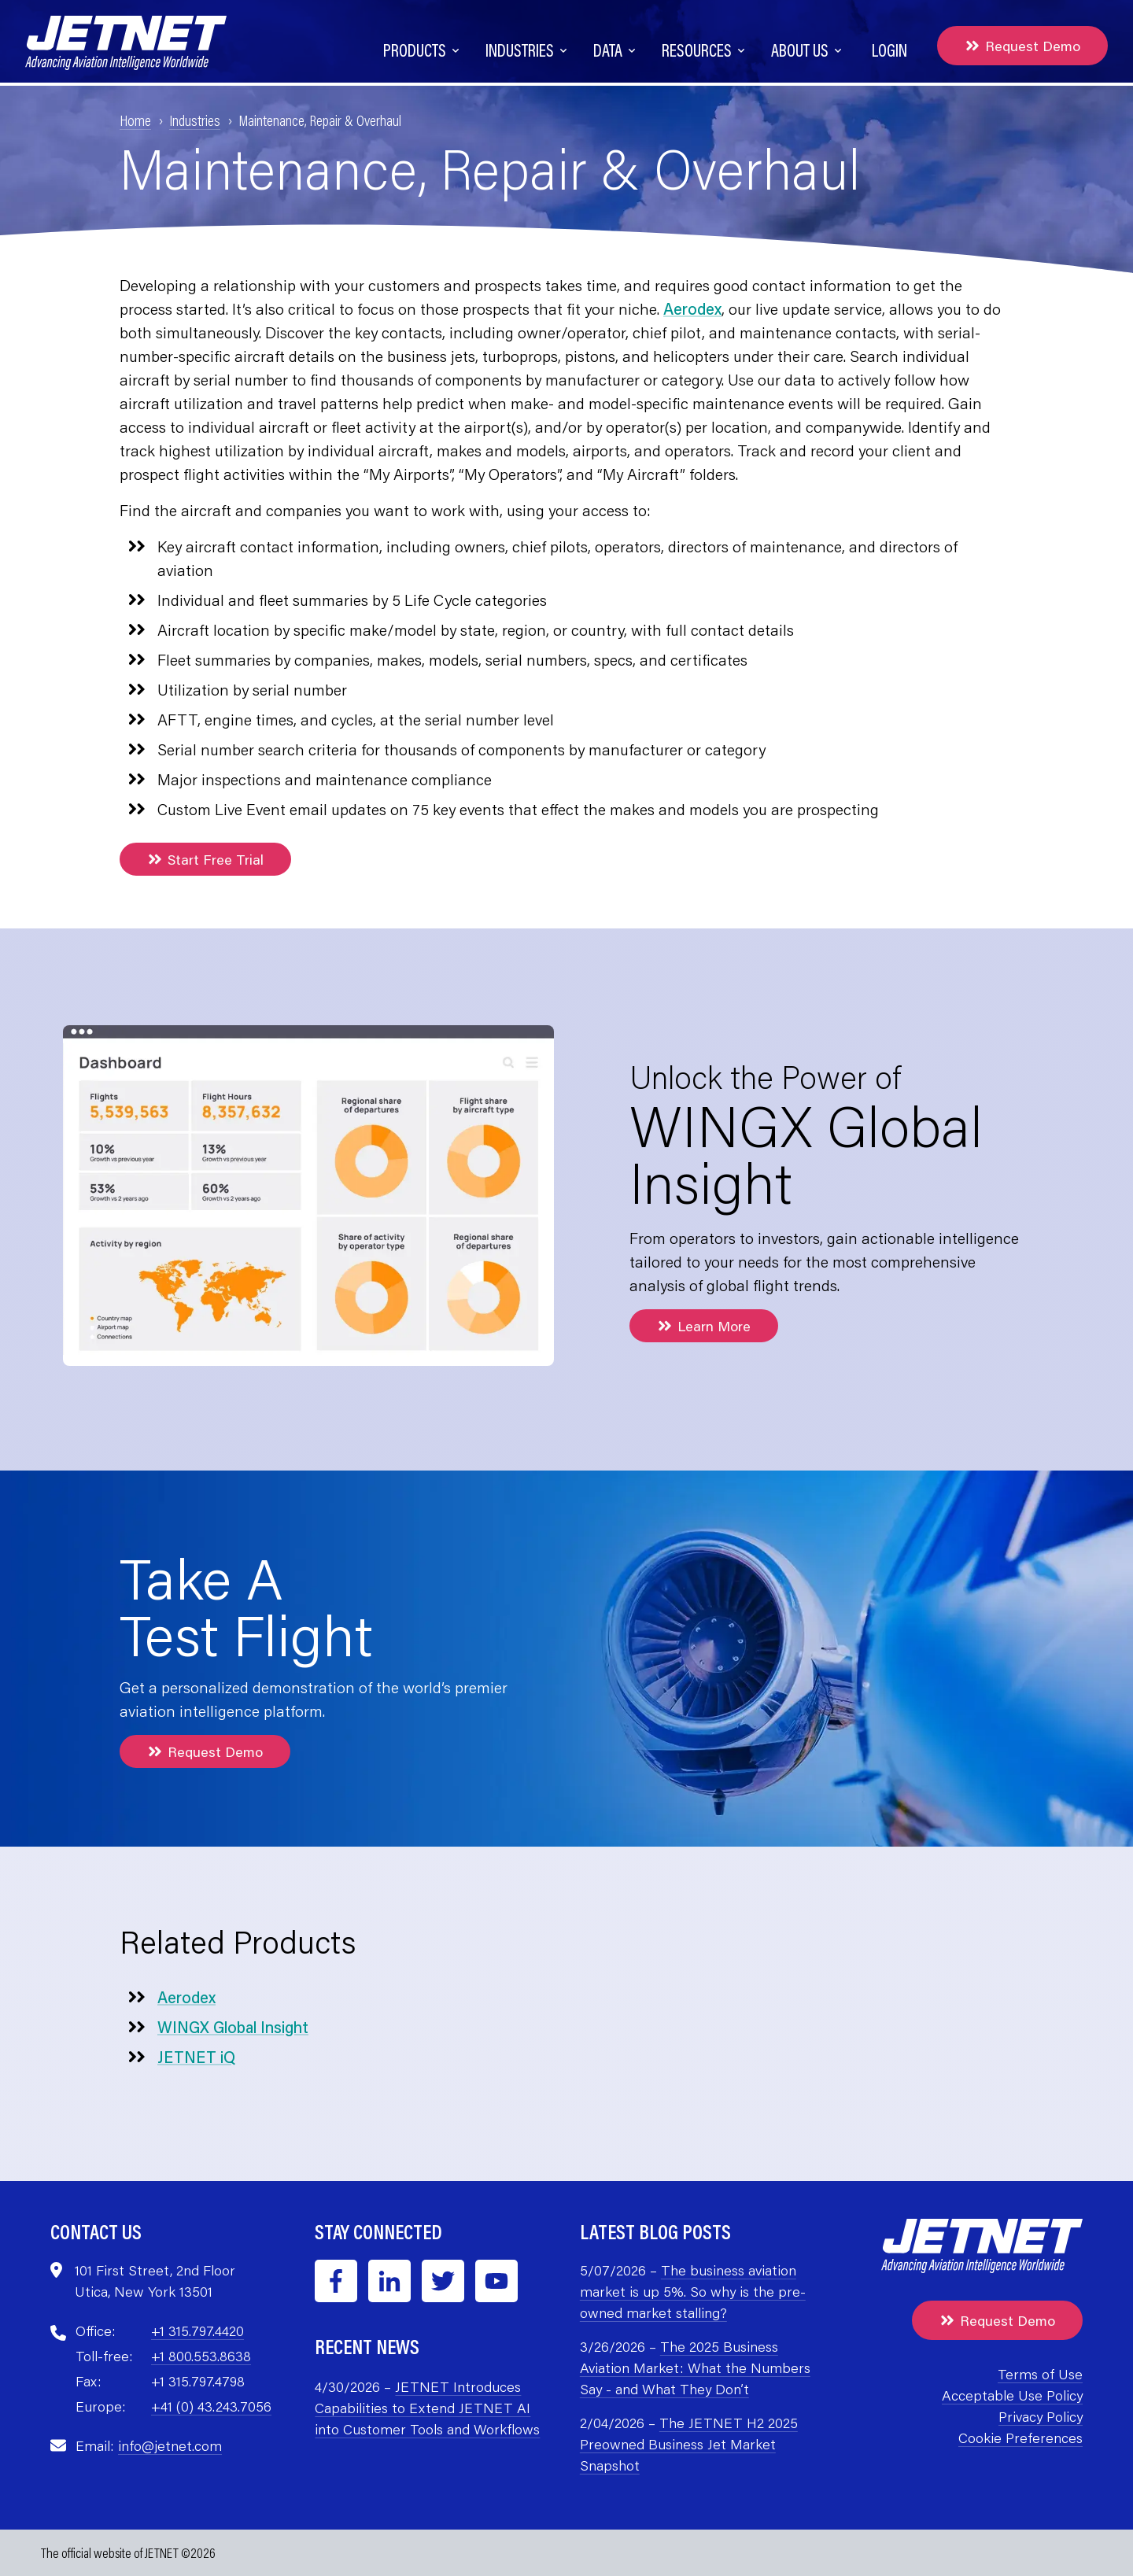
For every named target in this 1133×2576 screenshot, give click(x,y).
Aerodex (692, 308)
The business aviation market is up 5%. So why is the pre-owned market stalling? (693, 2291)
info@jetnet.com (170, 2445)
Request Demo (1022, 45)
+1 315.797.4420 (197, 2330)
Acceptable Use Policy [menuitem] (1012, 2395)
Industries (194, 119)
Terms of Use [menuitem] (1040, 2373)
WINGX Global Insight (232, 2027)
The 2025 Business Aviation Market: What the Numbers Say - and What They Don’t (695, 2367)
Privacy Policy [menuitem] (1040, 2416)
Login (889, 50)
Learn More (704, 1325)
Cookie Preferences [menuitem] (1020, 2437)
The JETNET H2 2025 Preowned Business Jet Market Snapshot (689, 2444)
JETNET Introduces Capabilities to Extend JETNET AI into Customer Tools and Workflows (427, 2407)
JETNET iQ (196, 2056)
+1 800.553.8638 (201, 2355)
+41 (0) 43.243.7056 (211, 2406)
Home (135, 119)
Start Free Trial (205, 859)
